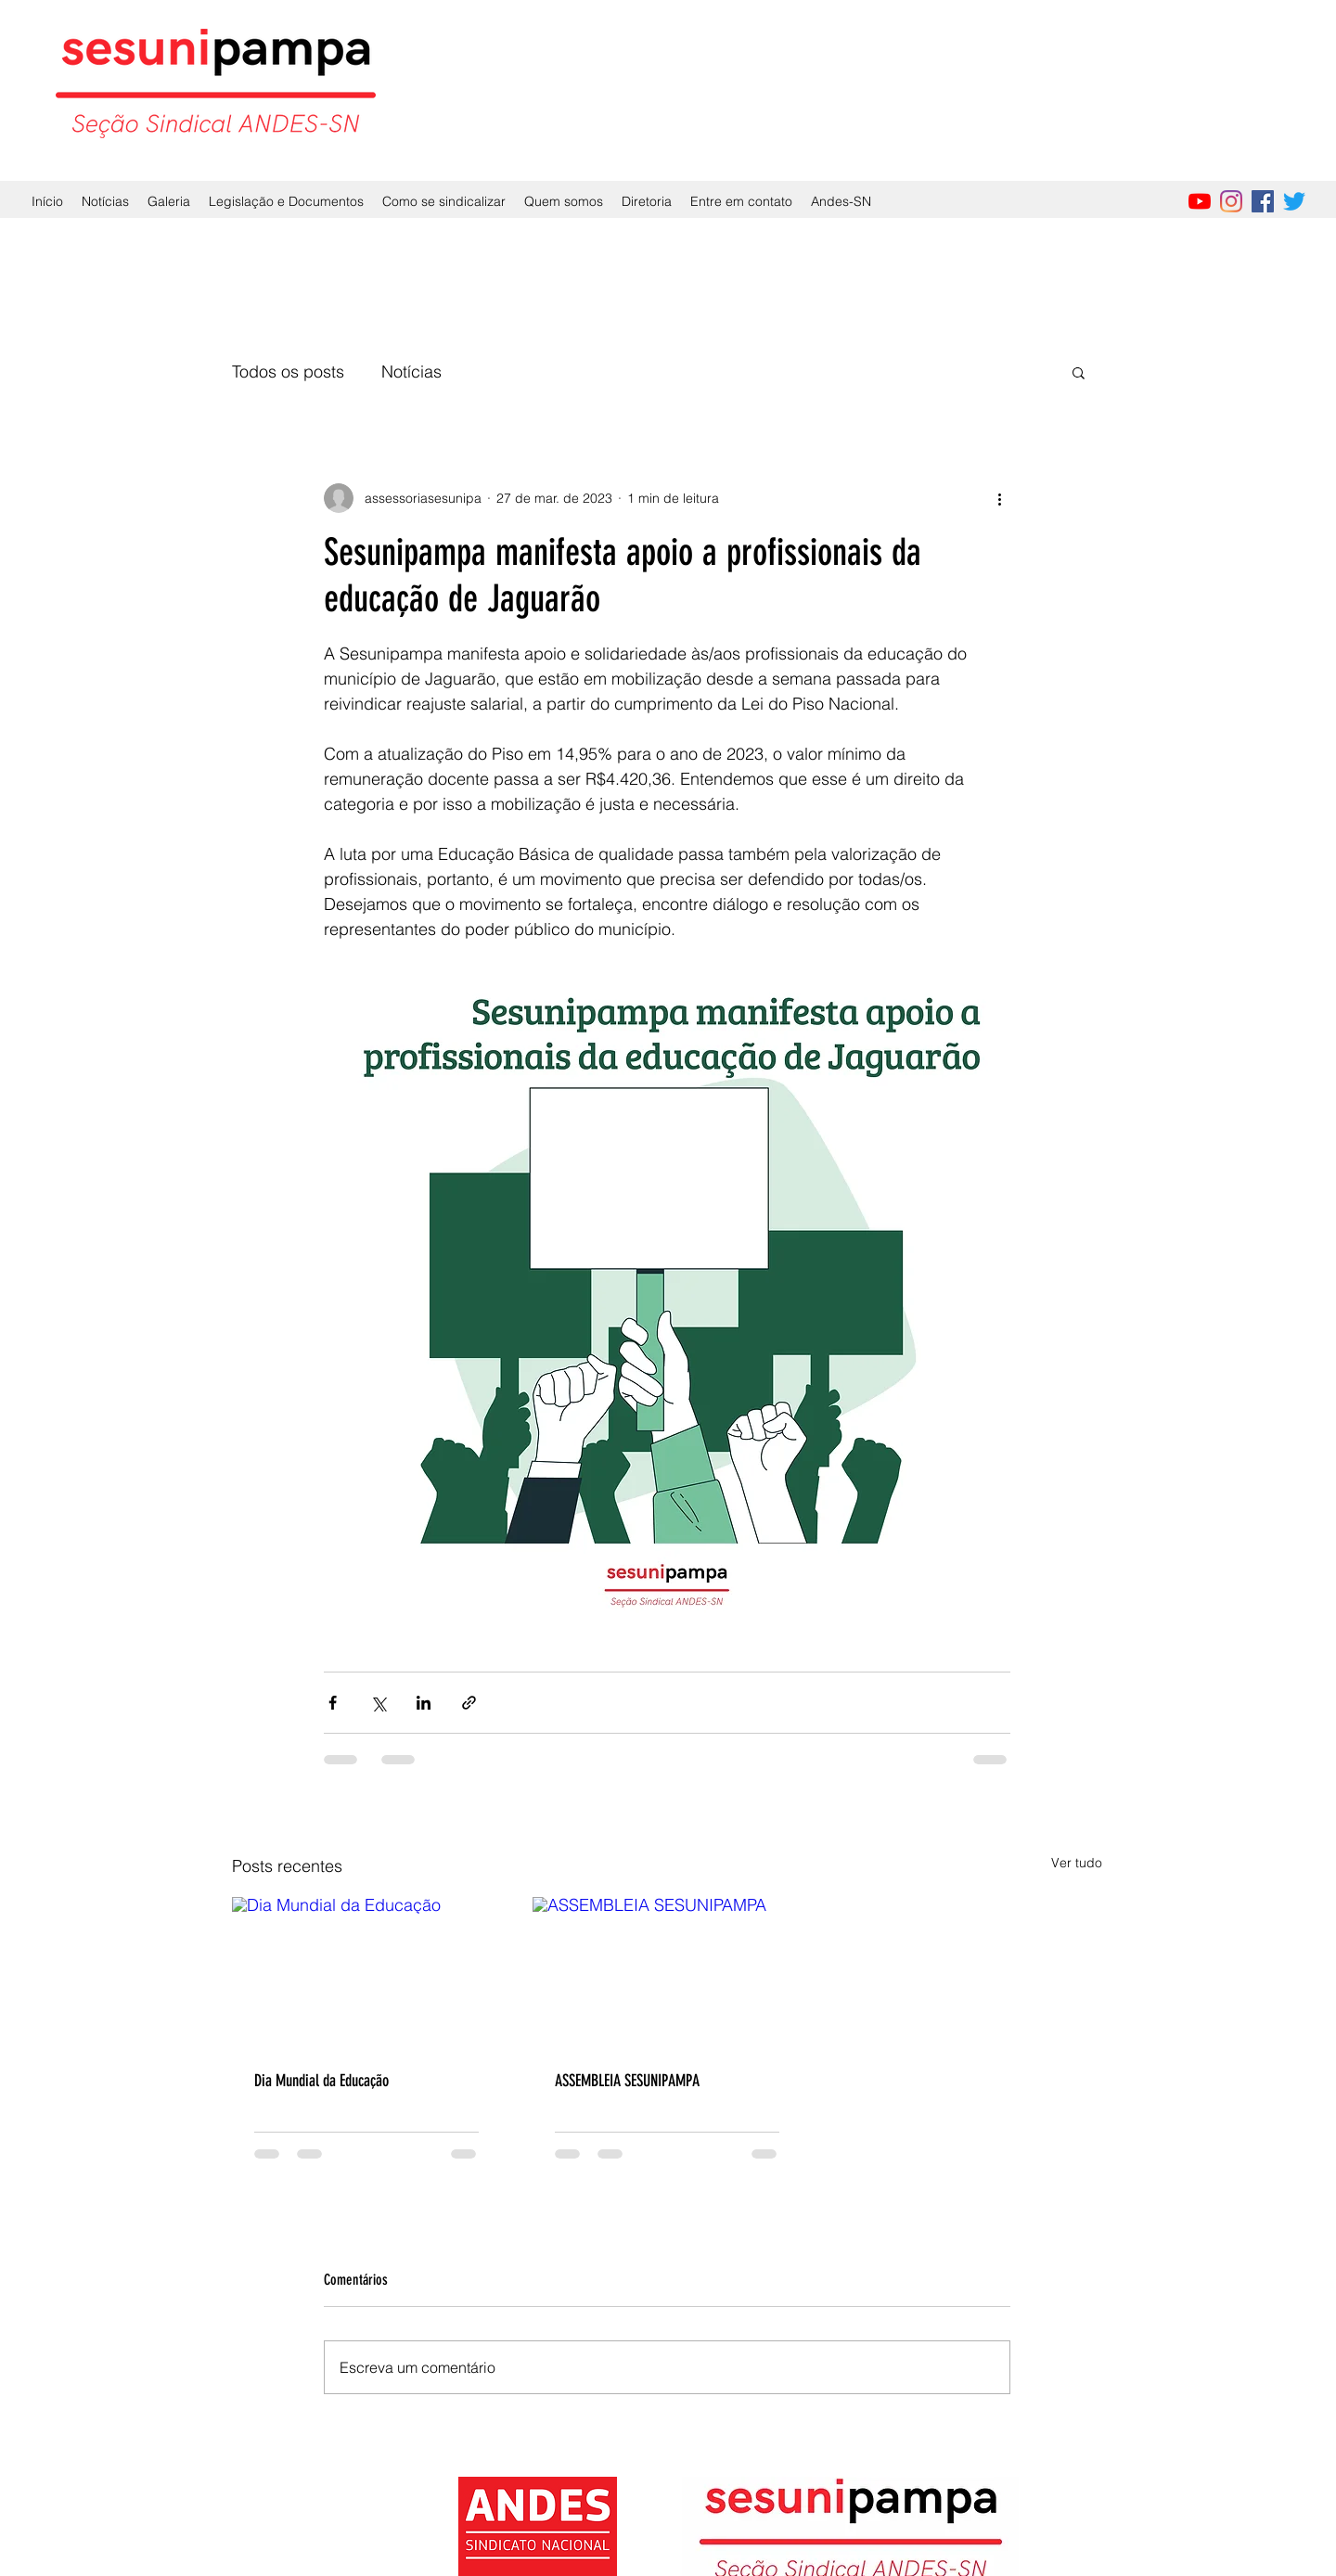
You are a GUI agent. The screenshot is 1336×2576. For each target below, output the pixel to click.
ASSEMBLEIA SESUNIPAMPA (627, 2080)
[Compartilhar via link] (469, 1702)
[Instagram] (1231, 201)
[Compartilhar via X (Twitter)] (378, 1702)
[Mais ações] (999, 498)
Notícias (411, 371)
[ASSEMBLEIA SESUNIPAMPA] (667, 1972)
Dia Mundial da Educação (321, 2080)
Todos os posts (288, 371)
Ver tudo (1076, 1862)
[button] (1078, 372)
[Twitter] (1294, 201)
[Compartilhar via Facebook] (332, 1702)
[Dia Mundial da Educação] (366, 1972)
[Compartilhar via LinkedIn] (423, 1702)
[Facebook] (1263, 201)
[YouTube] (1199, 201)
